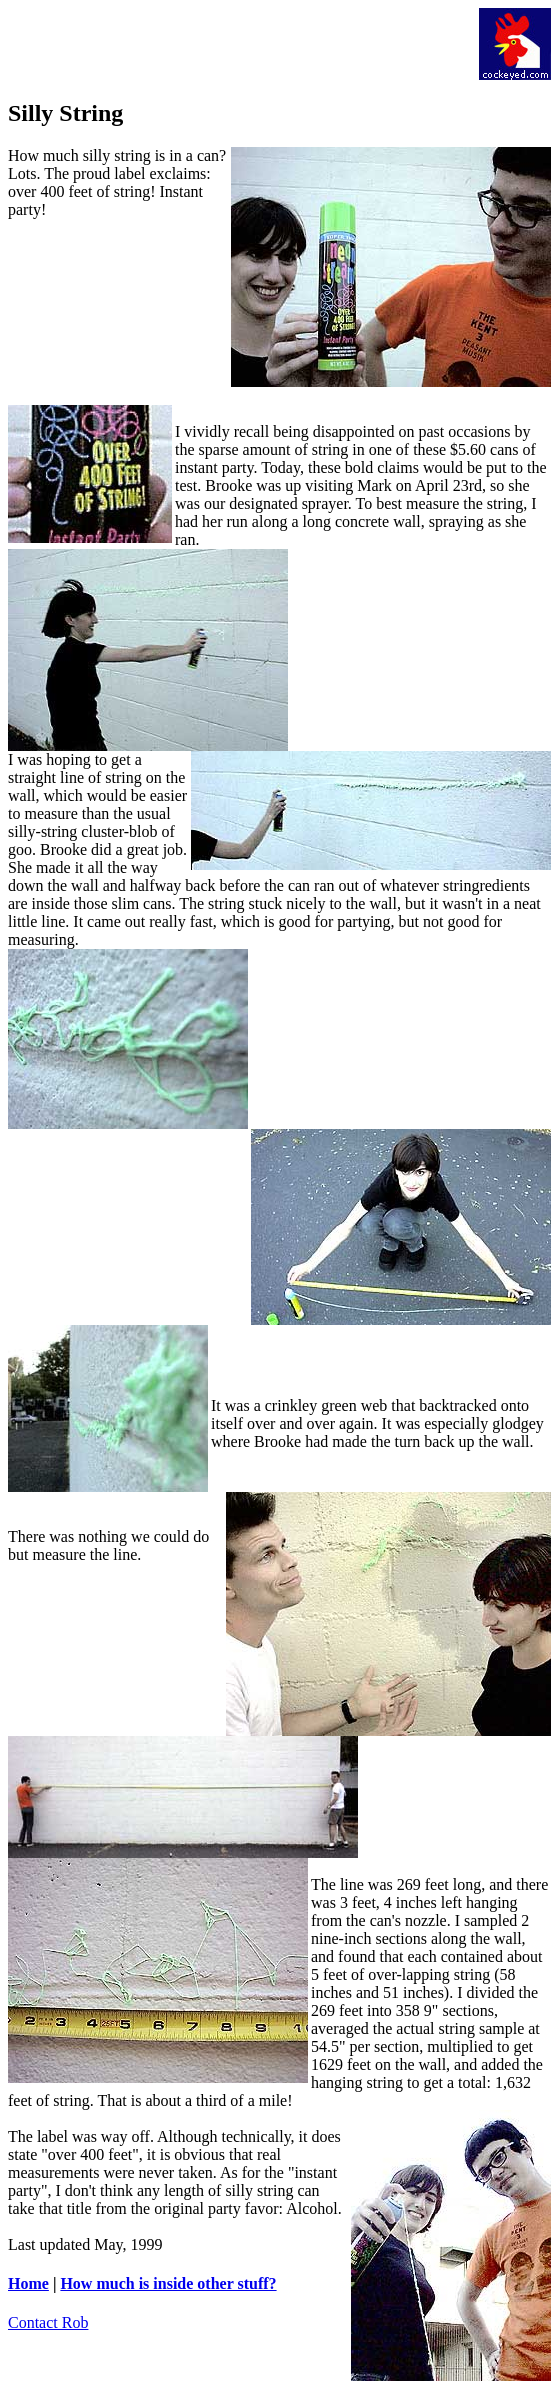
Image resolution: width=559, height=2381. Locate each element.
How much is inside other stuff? (168, 2283)
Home (28, 2283)
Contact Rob (48, 2322)
